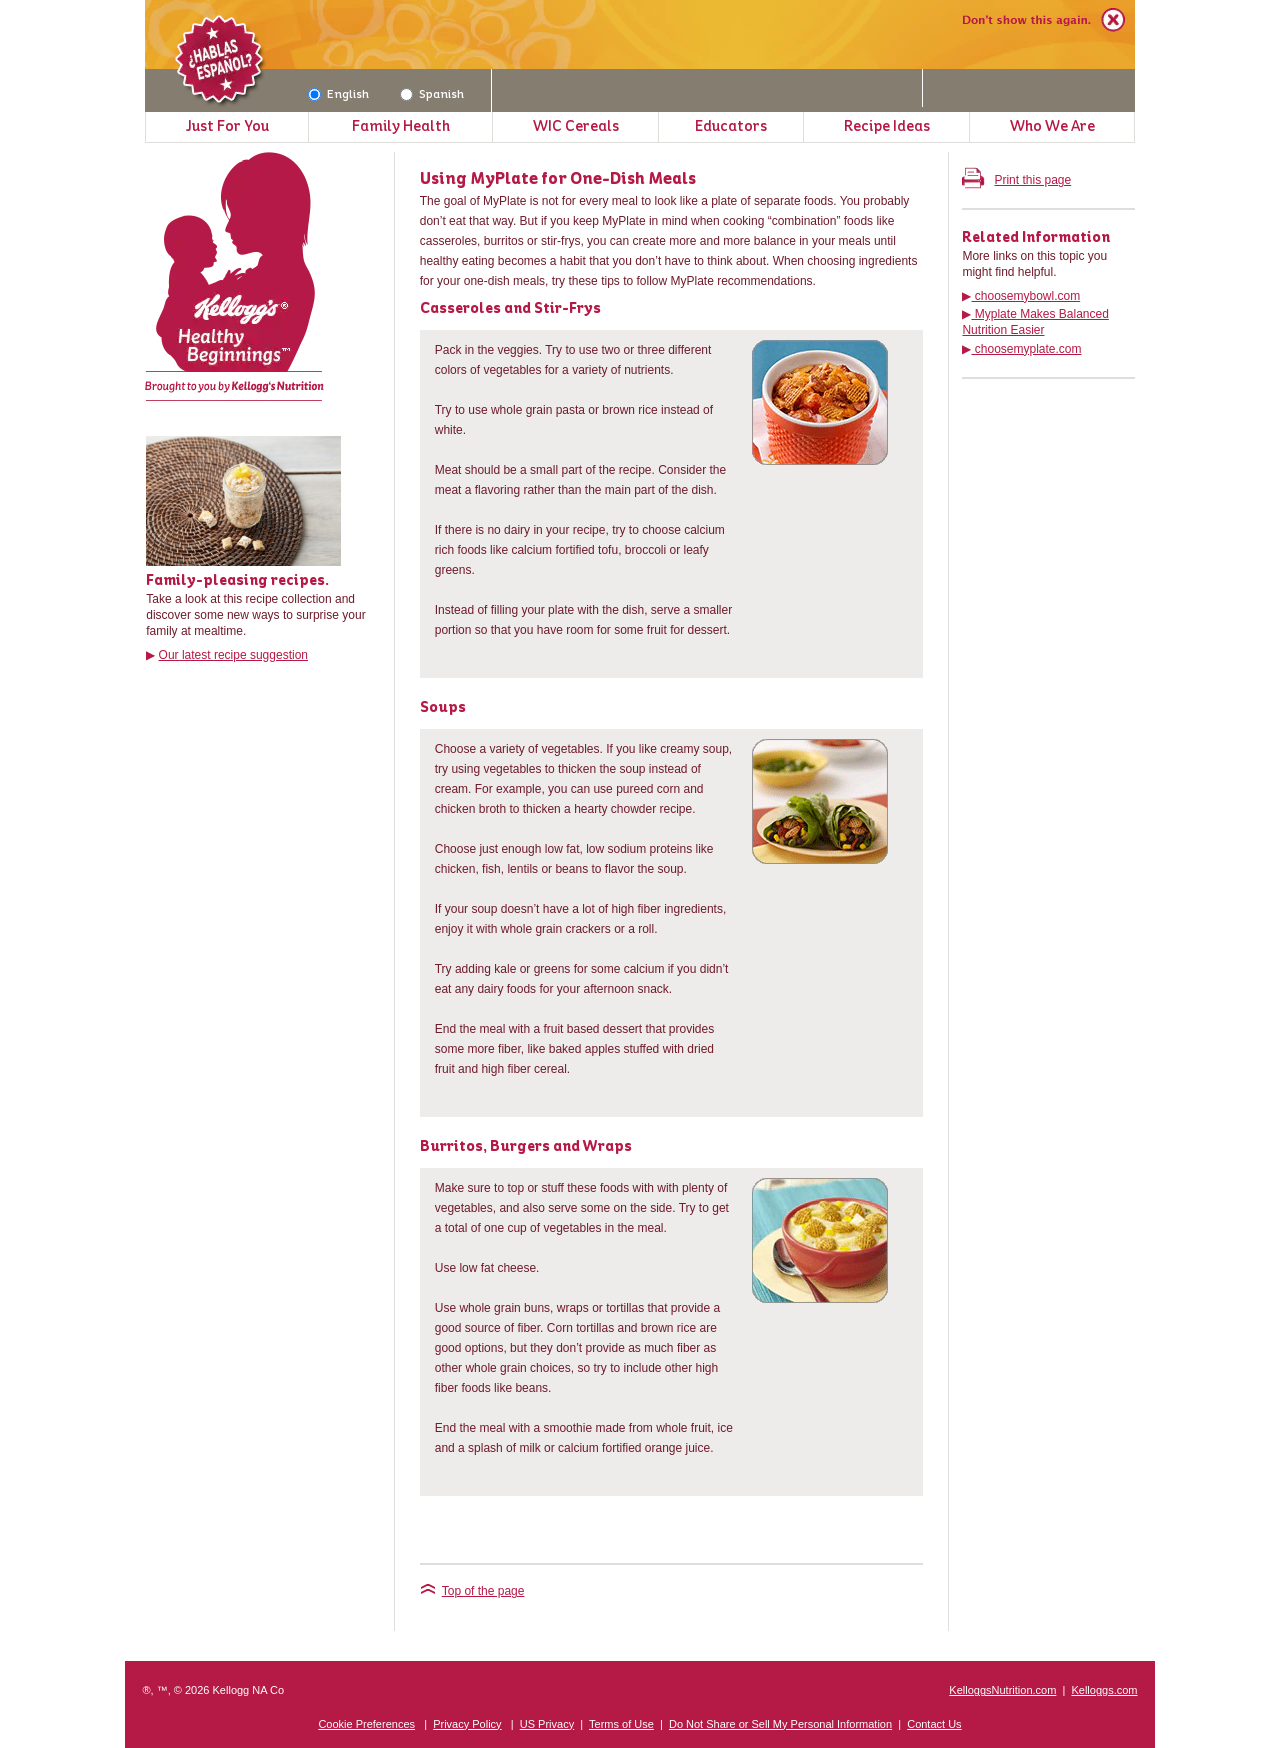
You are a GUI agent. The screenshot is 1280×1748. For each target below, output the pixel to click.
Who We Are (1052, 126)
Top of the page (472, 1591)
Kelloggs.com (1104, 1690)
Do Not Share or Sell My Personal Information (780, 1724)
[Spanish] (406, 94)
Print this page (1016, 180)
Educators (731, 126)
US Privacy (547, 1724)
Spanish (441, 94)
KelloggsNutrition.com (1002, 1690)
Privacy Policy (467, 1724)
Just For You (227, 126)
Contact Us (934, 1724)
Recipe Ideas (887, 126)
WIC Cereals (576, 126)
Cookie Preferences (366, 1724)
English (348, 94)
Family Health (401, 126)
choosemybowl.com (1025, 296)
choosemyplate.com (1026, 349)
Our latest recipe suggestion (233, 655)
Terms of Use (621, 1724)
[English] (314, 94)
